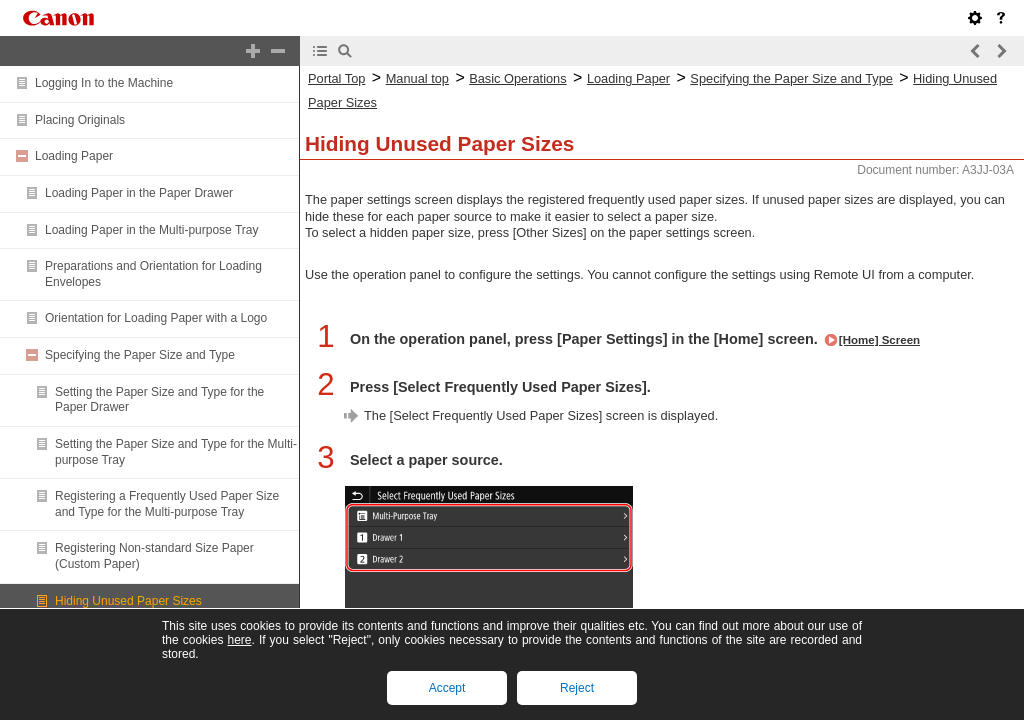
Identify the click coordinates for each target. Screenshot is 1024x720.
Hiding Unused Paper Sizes (128, 601)
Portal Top (336, 78)
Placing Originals (80, 120)
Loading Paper (74, 156)
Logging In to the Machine (104, 83)
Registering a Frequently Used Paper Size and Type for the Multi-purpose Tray (167, 504)
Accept (447, 688)
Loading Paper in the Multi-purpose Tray (151, 230)
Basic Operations (517, 78)
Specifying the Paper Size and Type (140, 355)
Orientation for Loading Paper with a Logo (156, 318)
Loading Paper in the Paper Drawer (139, 193)
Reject (577, 688)
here (239, 640)
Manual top (417, 78)
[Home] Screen (879, 340)
